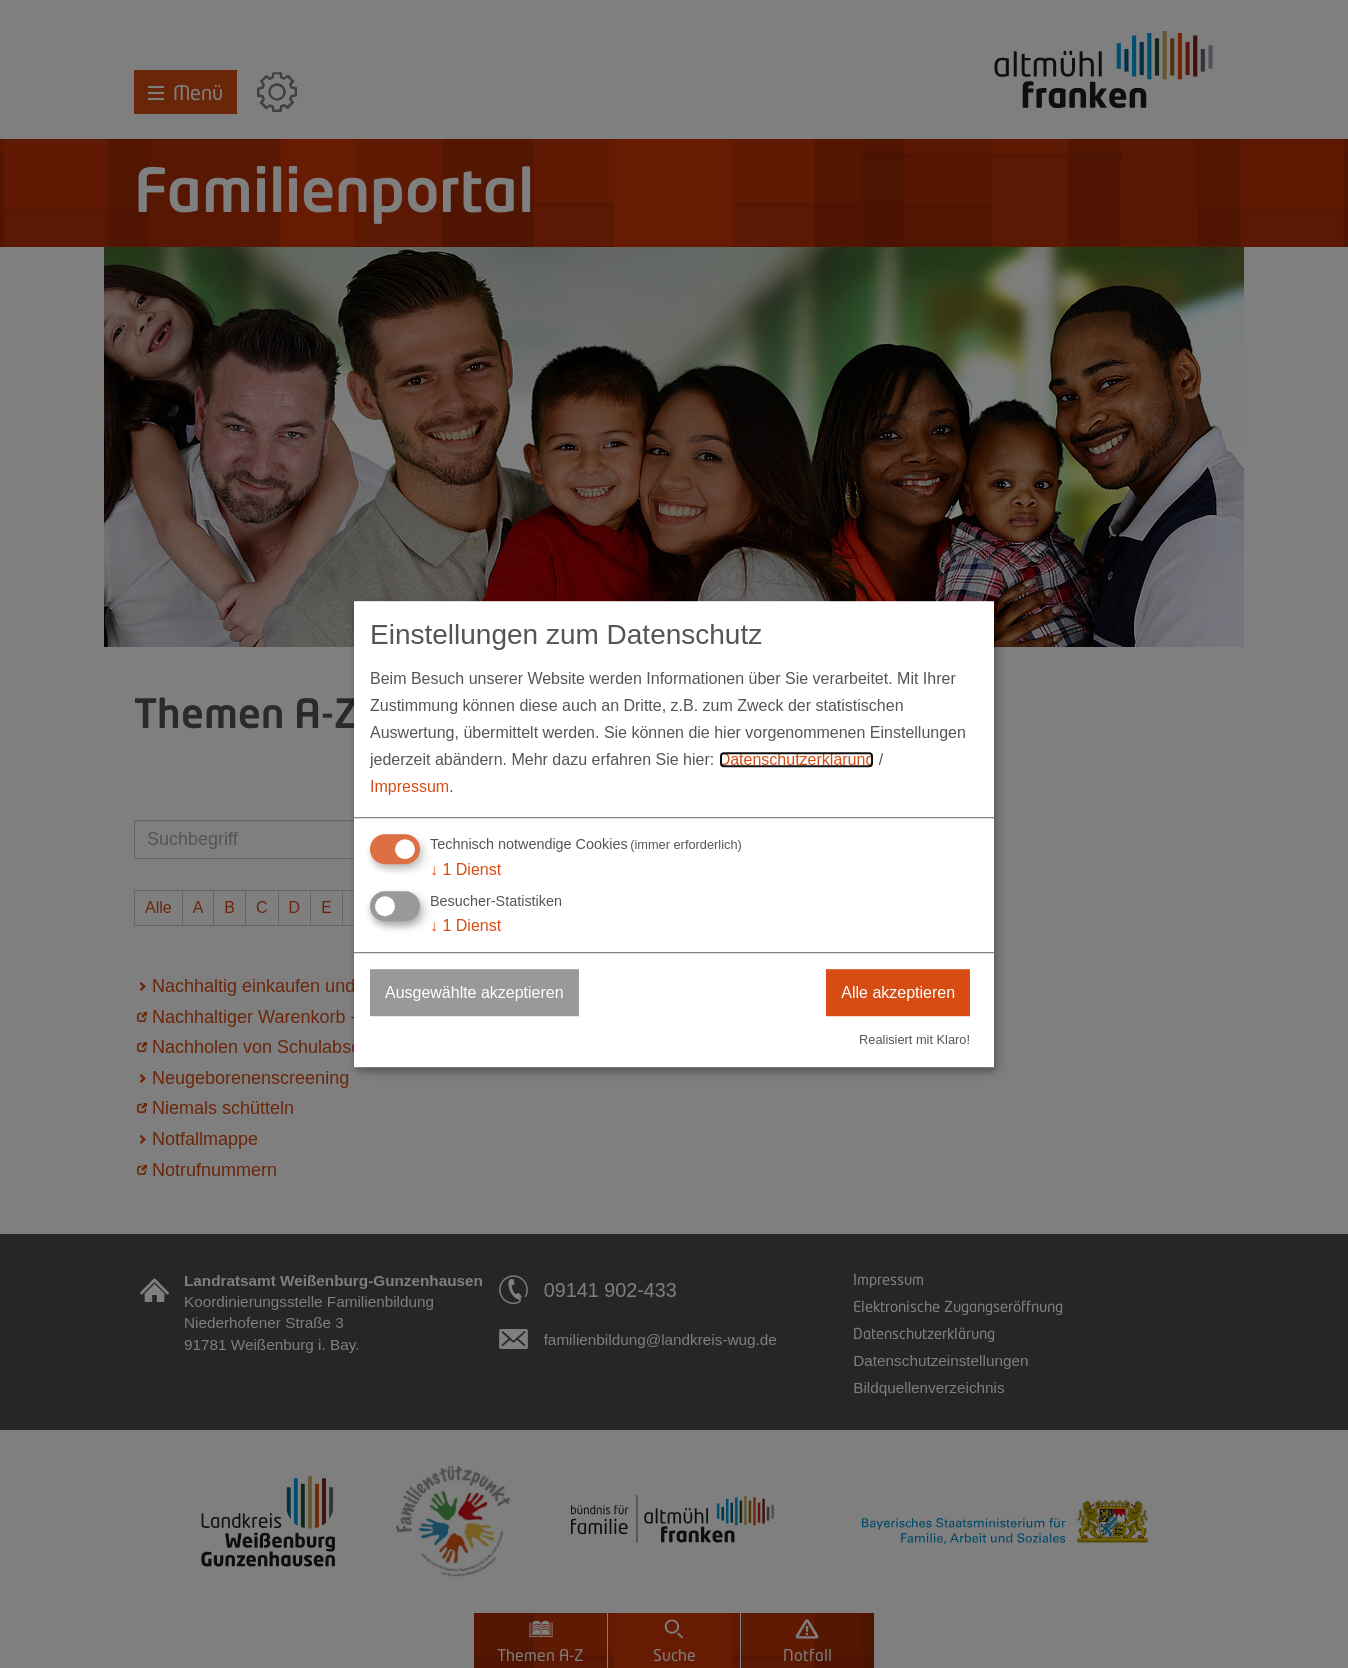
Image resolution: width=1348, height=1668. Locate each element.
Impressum (409, 787)
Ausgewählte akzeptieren (474, 992)
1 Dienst (465, 869)
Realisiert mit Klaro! (914, 1039)
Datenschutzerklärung (797, 759)
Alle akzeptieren (898, 992)
